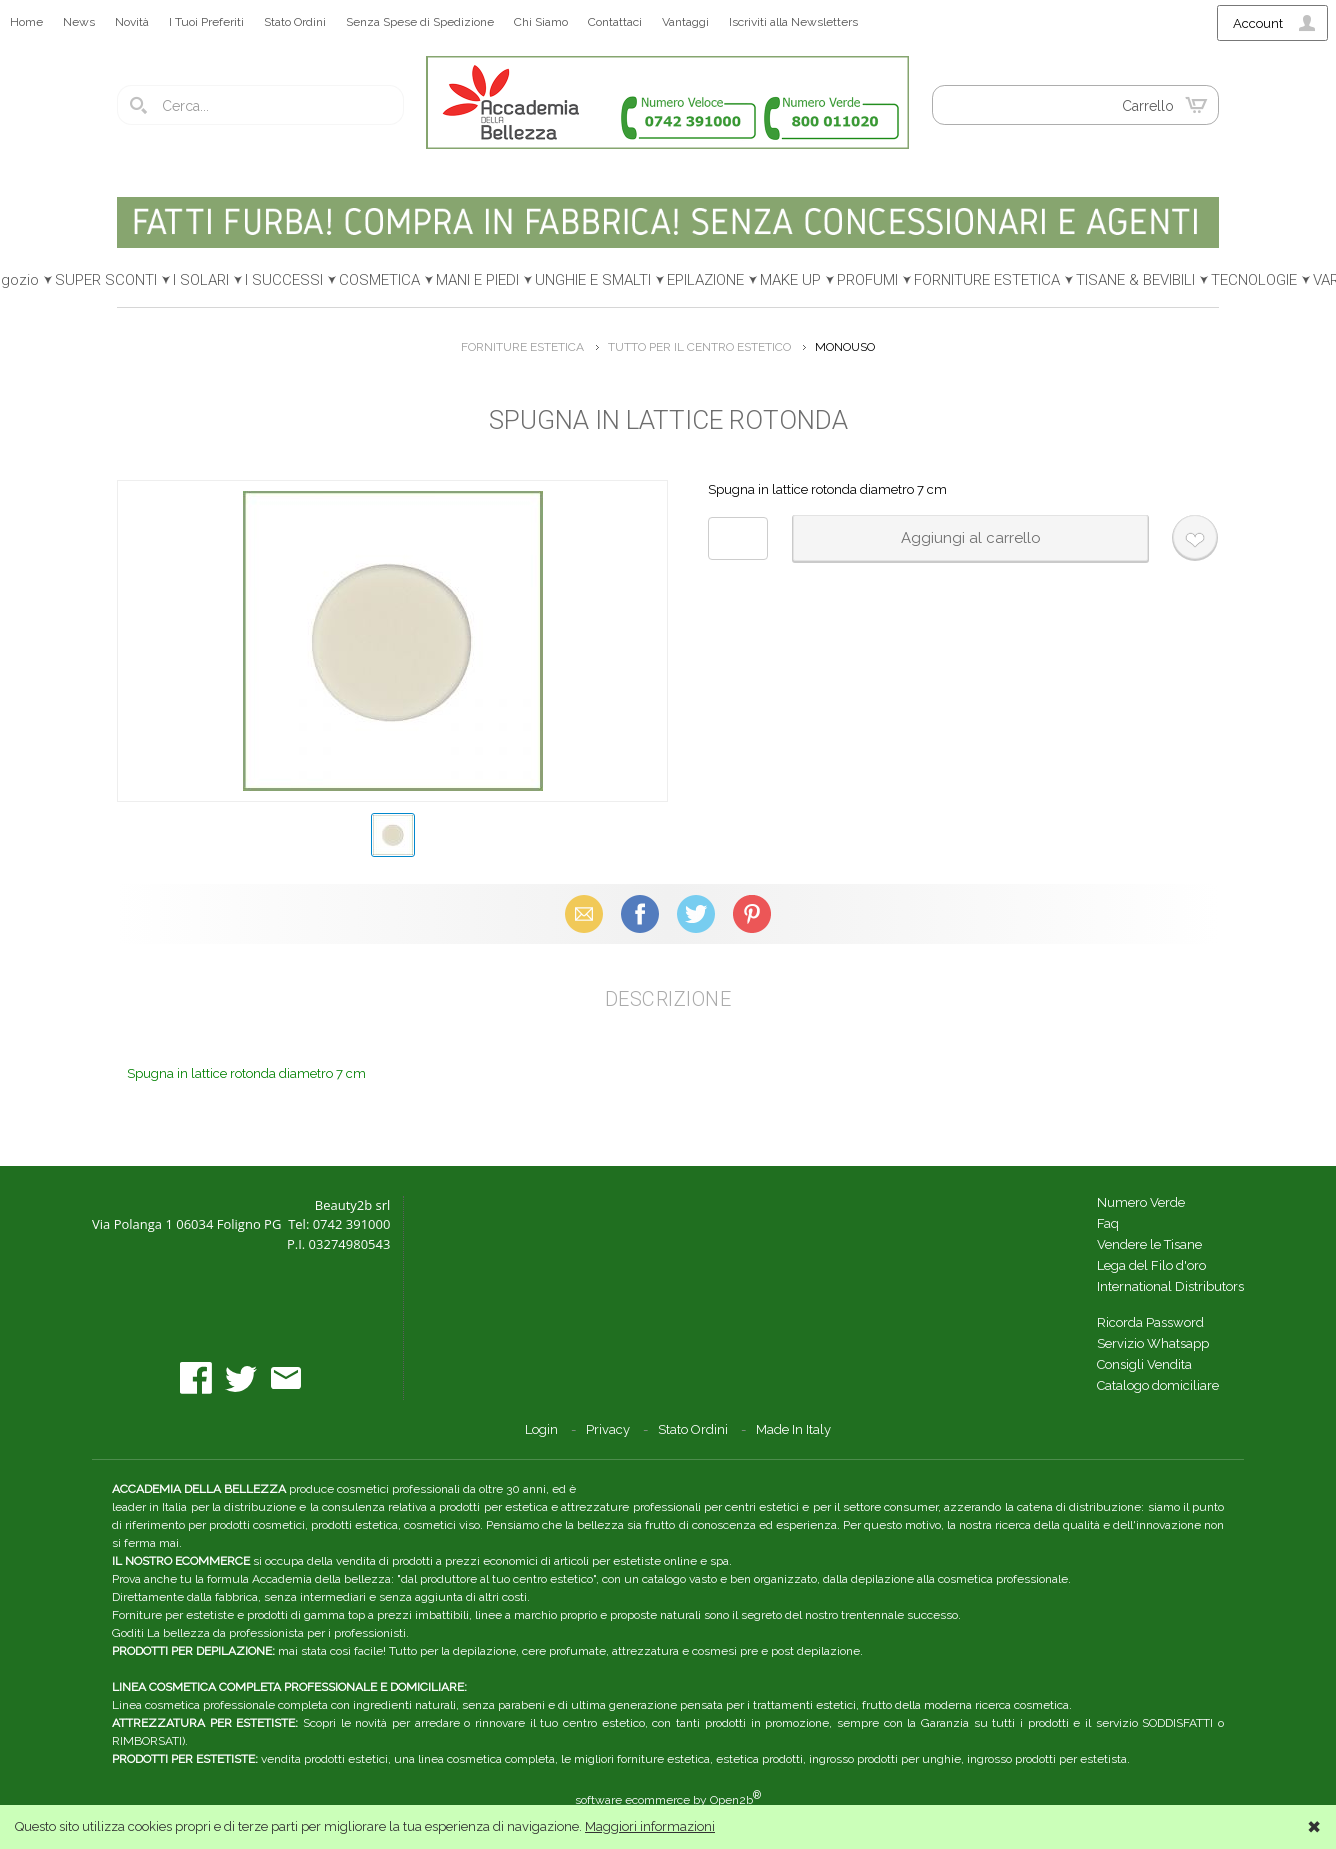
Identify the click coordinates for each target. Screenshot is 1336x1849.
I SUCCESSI (284, 280)
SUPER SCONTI (106, 280)
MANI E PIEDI (477, 280)
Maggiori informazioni (650, 1826)
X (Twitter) (696, 913)
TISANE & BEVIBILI (1135, 280)
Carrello (1148, 106)
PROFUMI (867, 280)
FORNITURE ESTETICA (987, 280)
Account (1258, 23)
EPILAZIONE (705, 280)
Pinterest (752, 913)
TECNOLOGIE (1254, 280)
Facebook (640, 913)
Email (584, 913)
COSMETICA (379, 280)
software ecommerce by (668, 1800)
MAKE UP (790, 280)
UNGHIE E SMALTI (593, 280)
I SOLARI (201, 280)
